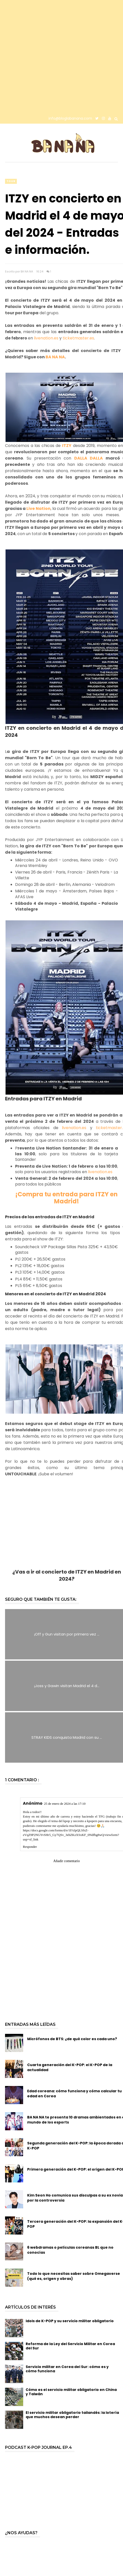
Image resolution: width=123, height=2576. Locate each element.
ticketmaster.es (78, 338)
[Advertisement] (56, 56)
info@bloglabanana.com (70, 118)
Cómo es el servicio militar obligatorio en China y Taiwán (71, 2391)
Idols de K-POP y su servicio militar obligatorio (70, 2320)
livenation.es (46, 338)
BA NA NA (55, 357)
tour (11, 181)
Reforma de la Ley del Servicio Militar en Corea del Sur (70, 2346)
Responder (30, 1847)
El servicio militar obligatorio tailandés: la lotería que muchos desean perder (72, 2414)
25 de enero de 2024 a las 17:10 (65, 1803)
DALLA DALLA (88, 458)
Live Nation (38, 508)
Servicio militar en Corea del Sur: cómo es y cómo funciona (67, 2369)
